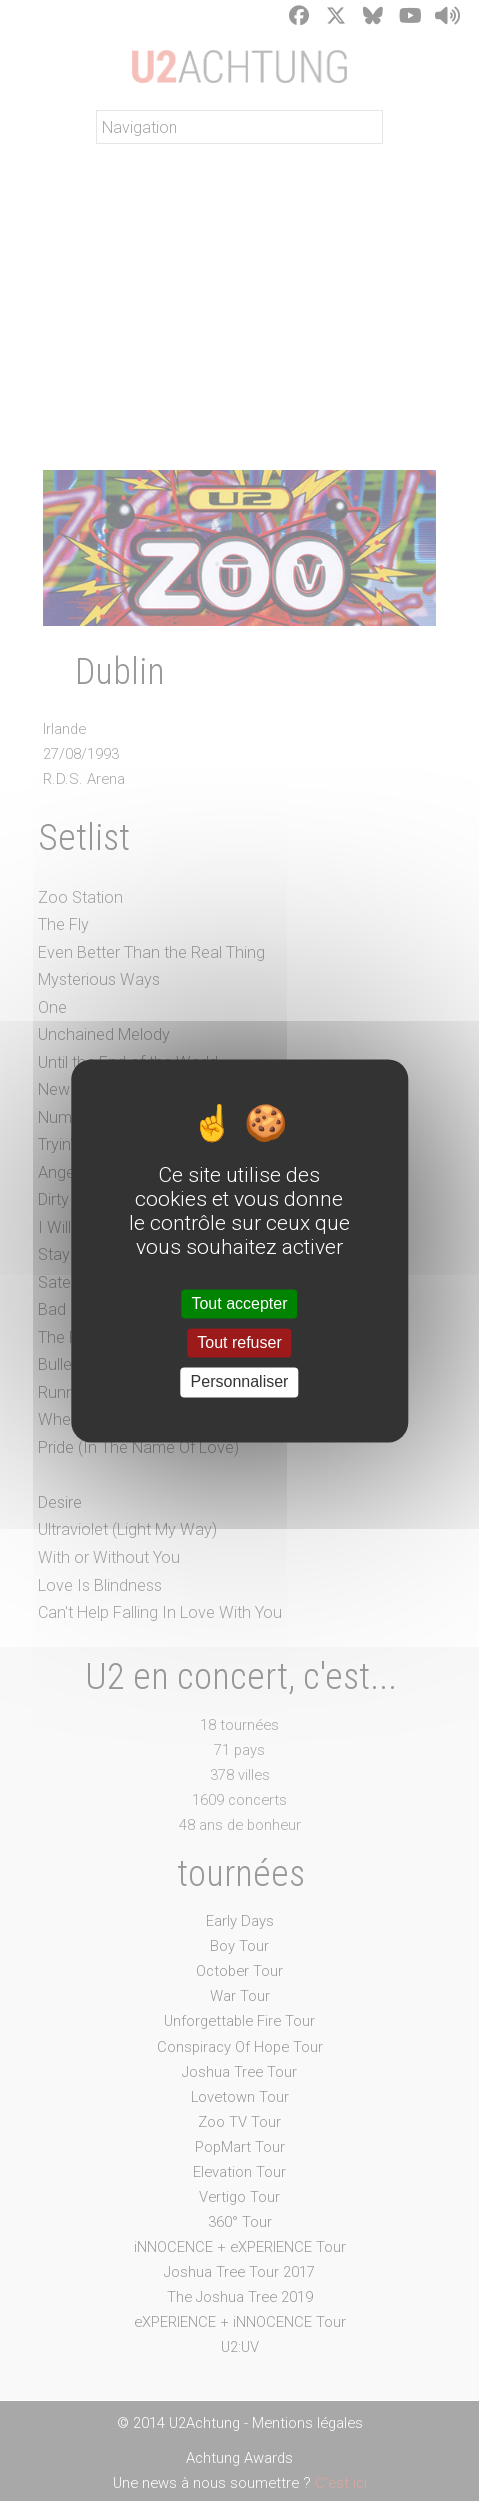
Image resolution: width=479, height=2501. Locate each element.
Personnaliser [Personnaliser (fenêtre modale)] (240, 1382)
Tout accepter (239, 1303)
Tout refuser (239, 1343)
